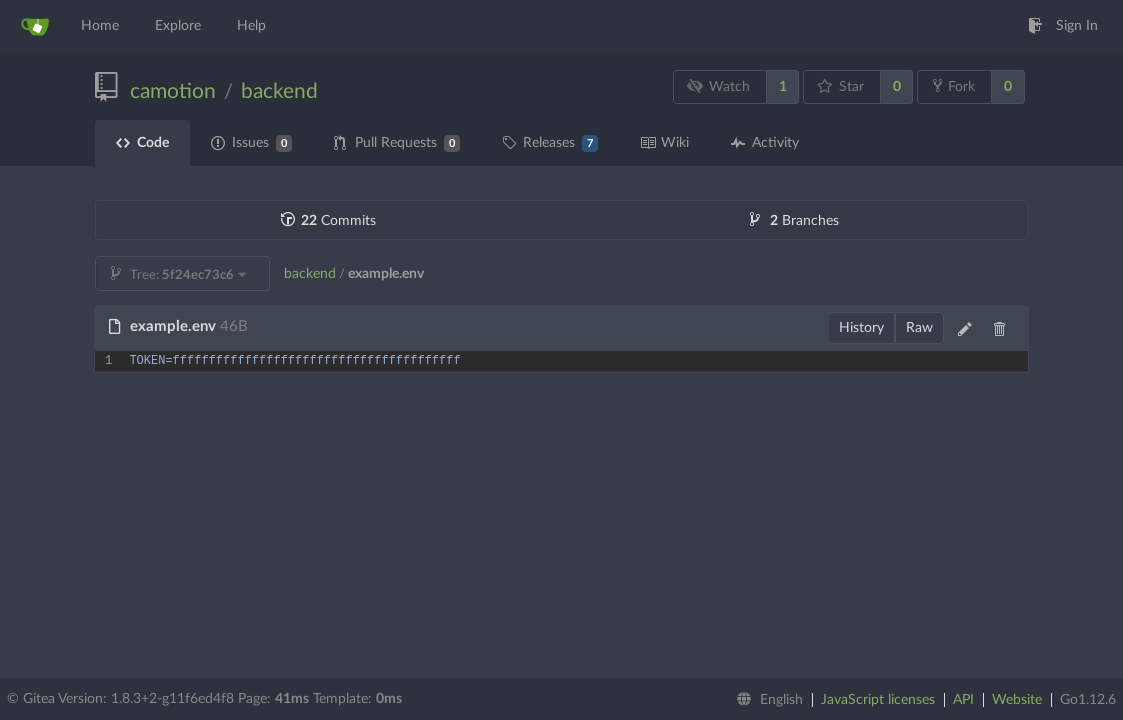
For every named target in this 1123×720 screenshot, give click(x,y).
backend (279, 91)
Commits (328, 221)
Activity (765, 143)
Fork (954, 86)
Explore (178, 26)
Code (142, 143)
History (861, 328)
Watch (719, 86)
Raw (919, 328)
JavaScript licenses (878, 700)
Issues (251, 143)
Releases (550, 143)
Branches (794, 221)
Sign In (1063, 26)
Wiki (664, 143)
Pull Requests (397, 143)
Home (100, 26)
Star (841, 86)
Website (1017, 700)
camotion (173, 91)
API (963, 700)
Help (251, 26)
